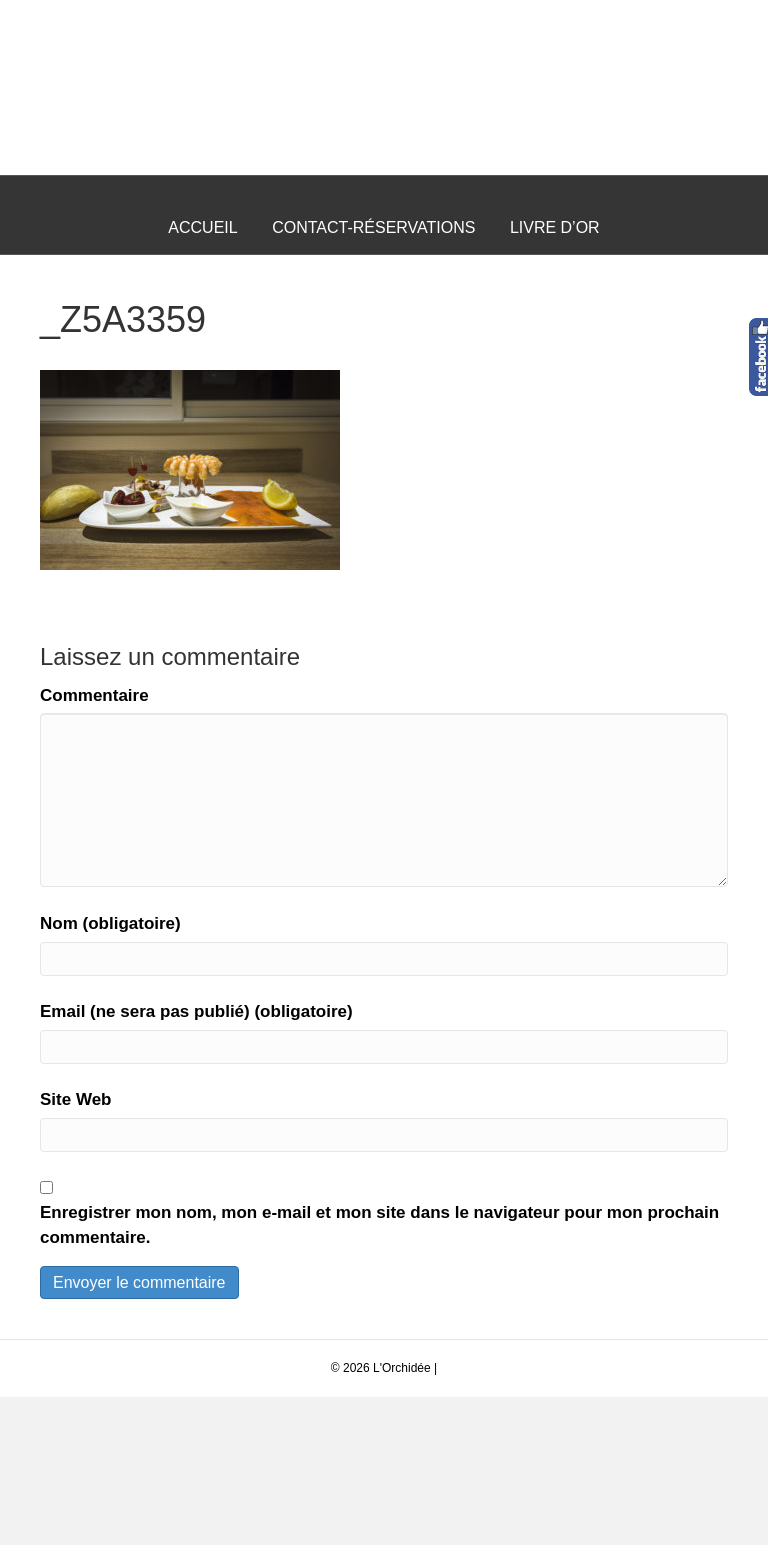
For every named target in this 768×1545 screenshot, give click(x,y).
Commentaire (94, 842)
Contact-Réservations (373, 374)
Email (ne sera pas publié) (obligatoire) (196, 1159)
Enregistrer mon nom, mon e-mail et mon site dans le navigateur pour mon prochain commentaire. (379, 1373)
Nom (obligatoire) (110, 1070)
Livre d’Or (555, 374)
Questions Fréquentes (384, 427)
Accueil (202, 374)
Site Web (75, 1247)
